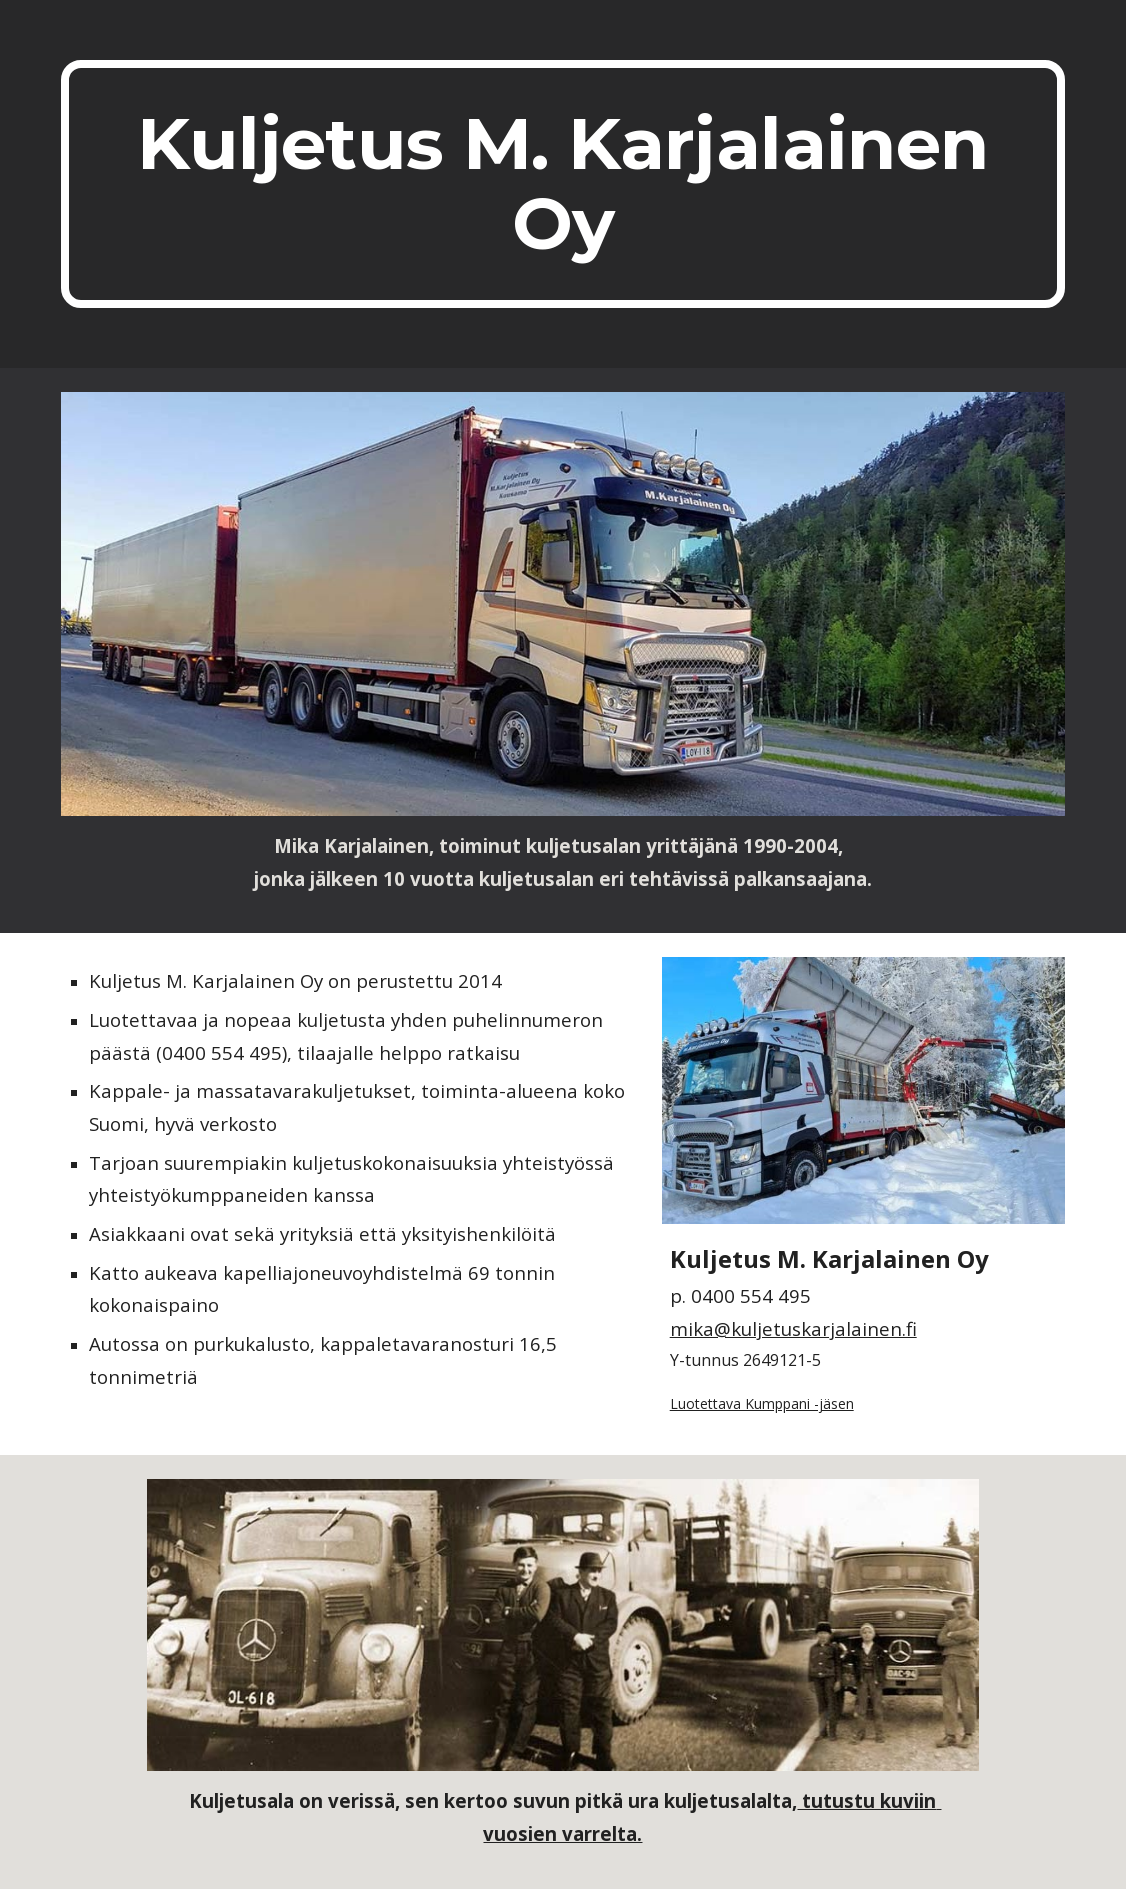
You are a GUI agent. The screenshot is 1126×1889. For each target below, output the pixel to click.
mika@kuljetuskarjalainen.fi (793, 1328)
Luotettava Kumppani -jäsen (762, 1403)
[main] (563, 184)
